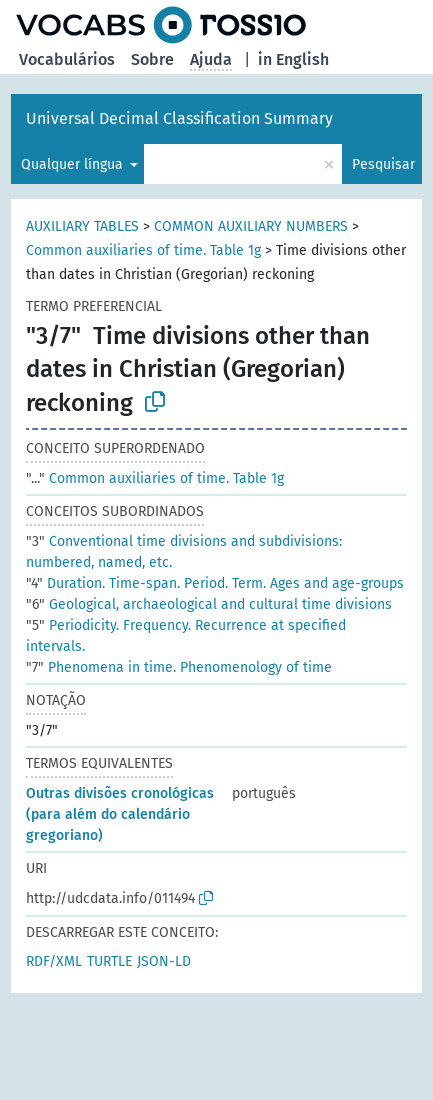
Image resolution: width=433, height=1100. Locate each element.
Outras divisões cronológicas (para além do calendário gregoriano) (120, 814)
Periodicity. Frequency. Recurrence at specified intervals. (186, 636)
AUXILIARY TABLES (82, 226)
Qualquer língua (74, 164)
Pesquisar (383, 164)
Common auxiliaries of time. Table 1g (143, 250)
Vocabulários (67, 59)
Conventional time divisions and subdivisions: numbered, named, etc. (184, 552)
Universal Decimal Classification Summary (179, 118)
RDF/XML (54, 961)
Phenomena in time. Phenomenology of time (179, 667)
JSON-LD (164, 961)
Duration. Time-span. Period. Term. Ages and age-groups (215, 583)
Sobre (152, 59)
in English (293, 59)
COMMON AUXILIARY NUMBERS (251, 226)
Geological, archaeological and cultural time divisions (209, 604)
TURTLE (109, 961)
